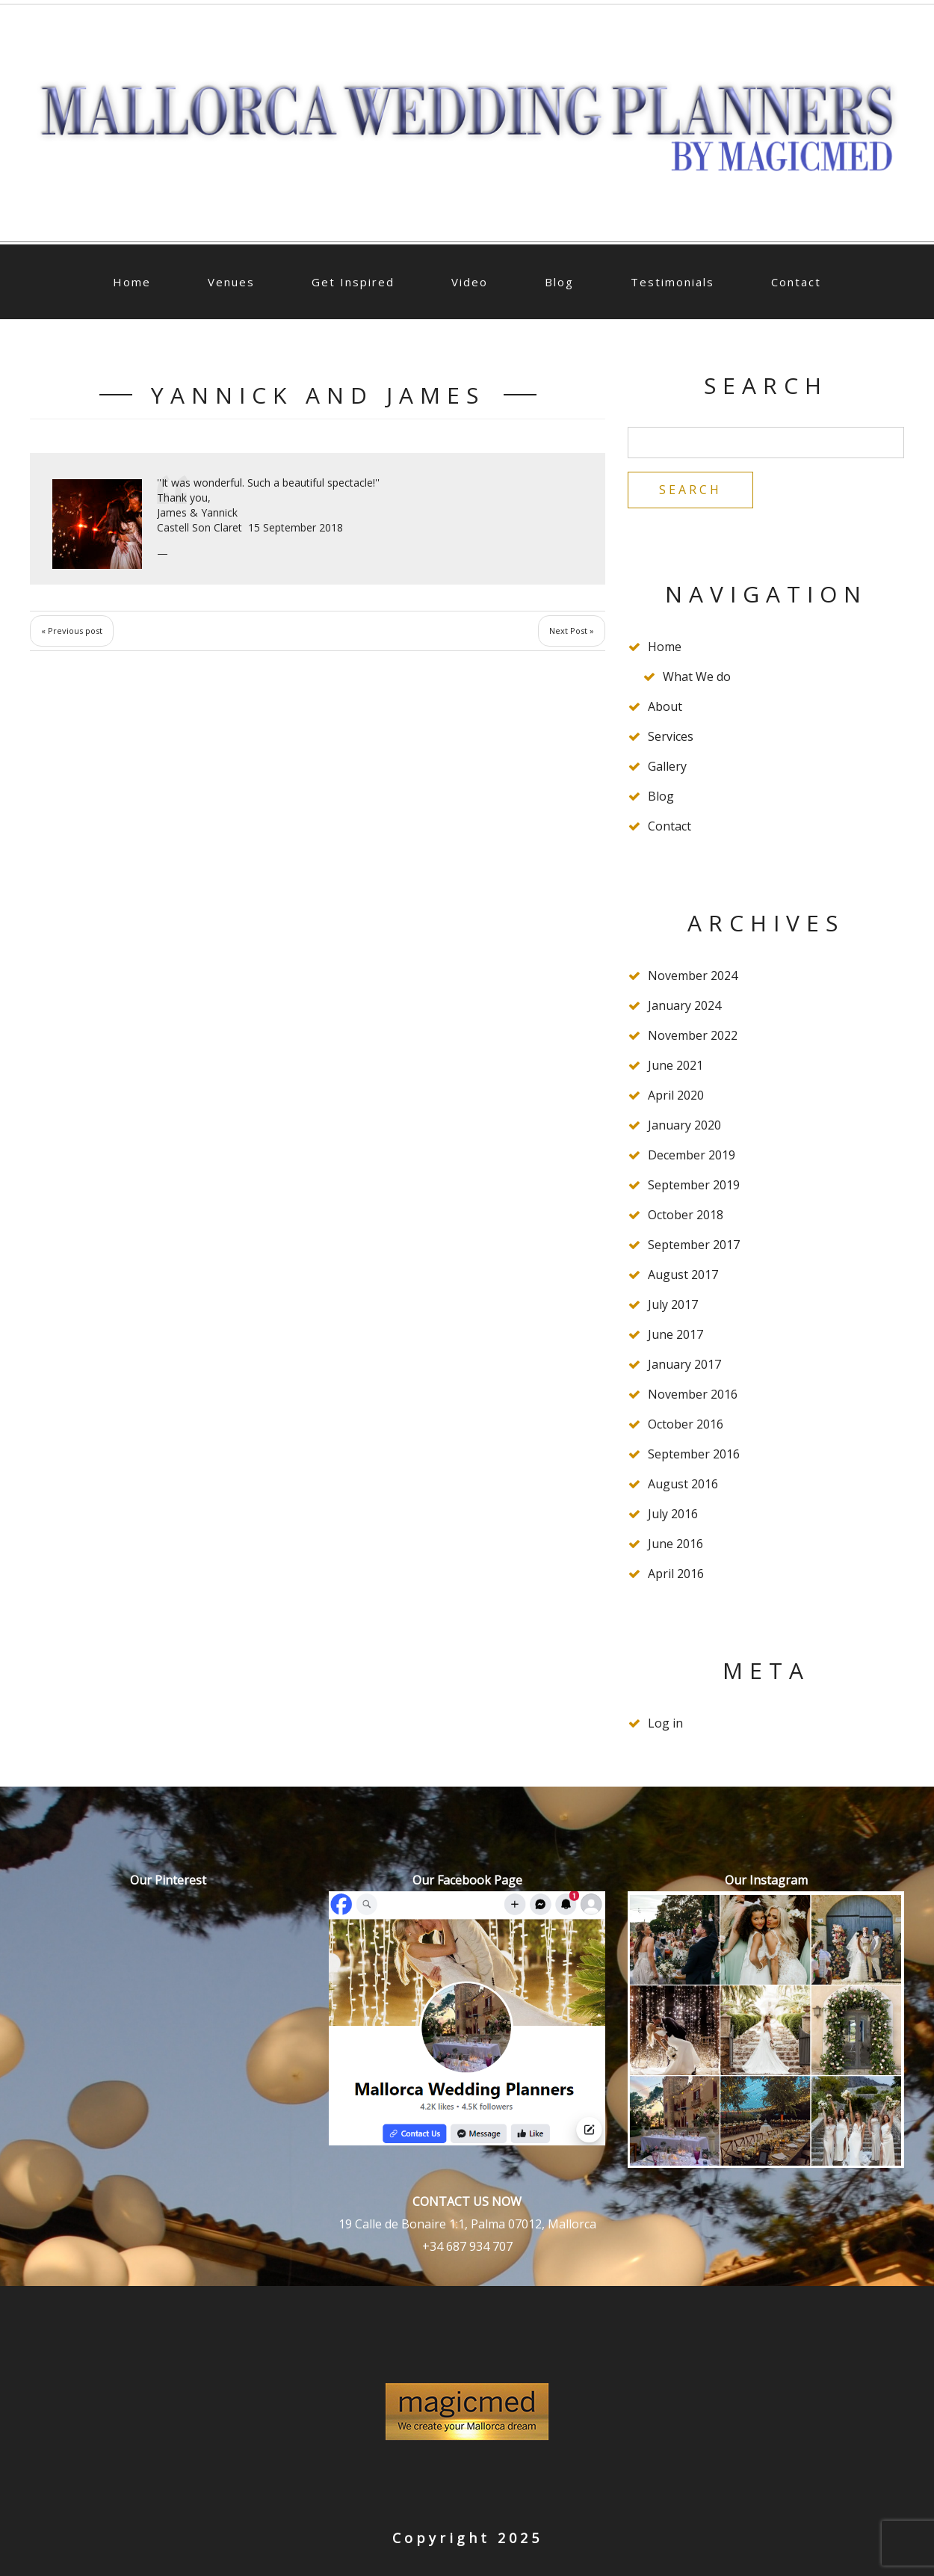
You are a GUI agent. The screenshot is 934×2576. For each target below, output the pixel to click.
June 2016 (675, 1543)
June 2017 (675, 1334)
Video (469, 281)
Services (670, 736)
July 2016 (673, 1514)
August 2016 (683, 1484)
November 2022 (692, 1035)
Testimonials (672, 281)
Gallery (667, 766)
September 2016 (694, 1454)
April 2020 (676, 1095)
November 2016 (692, 1394)
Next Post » (571, 630)
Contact (796, 281)
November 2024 (692, 975)
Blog (559, 281)
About (665, 706)
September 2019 (694, 1185)
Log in (665, 1723)
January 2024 (684, 1005)
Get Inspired (353, 281)
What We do (697, 676)
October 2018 (685, 1215)
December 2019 (691, 1155)
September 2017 (694, 1244)
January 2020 (684, 1125)
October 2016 (685, 1424)
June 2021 (675, 1065)
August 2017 (683, 1274)
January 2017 (684, 1364)
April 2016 (676, 1573)
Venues (231, 281)
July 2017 (673, 1304)
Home (132, 281)
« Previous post (71, 630)
